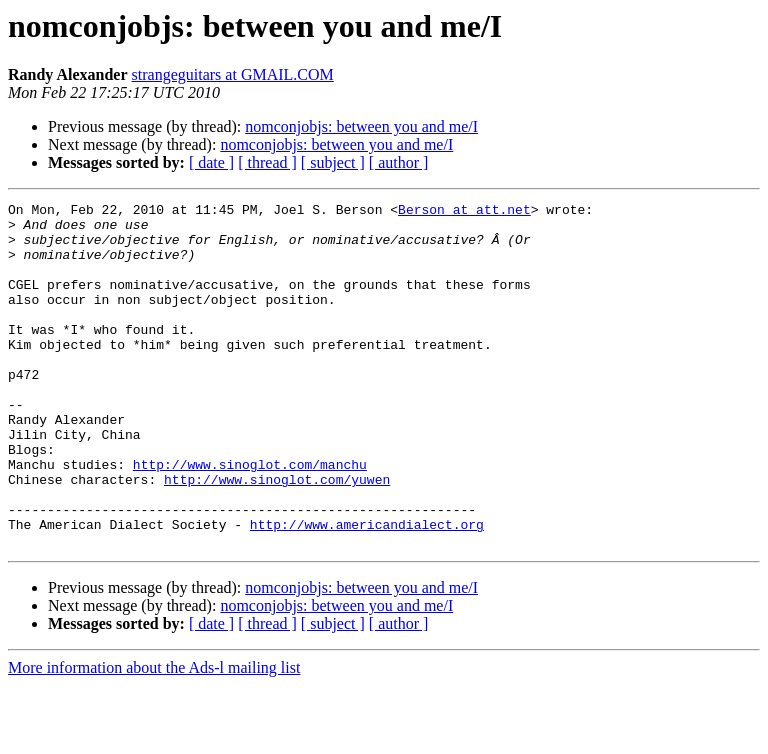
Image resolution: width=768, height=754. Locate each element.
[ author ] (399, 162)
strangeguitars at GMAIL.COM (233, 74)
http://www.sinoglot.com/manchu (250, 518)
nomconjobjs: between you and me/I (361, 126)
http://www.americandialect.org (367, 590)
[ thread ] (267, 162)
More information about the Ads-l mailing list (154, 736)
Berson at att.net (464, 212)
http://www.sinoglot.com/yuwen (277, 536)
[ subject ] (333, 162)
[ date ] (211, 162)
